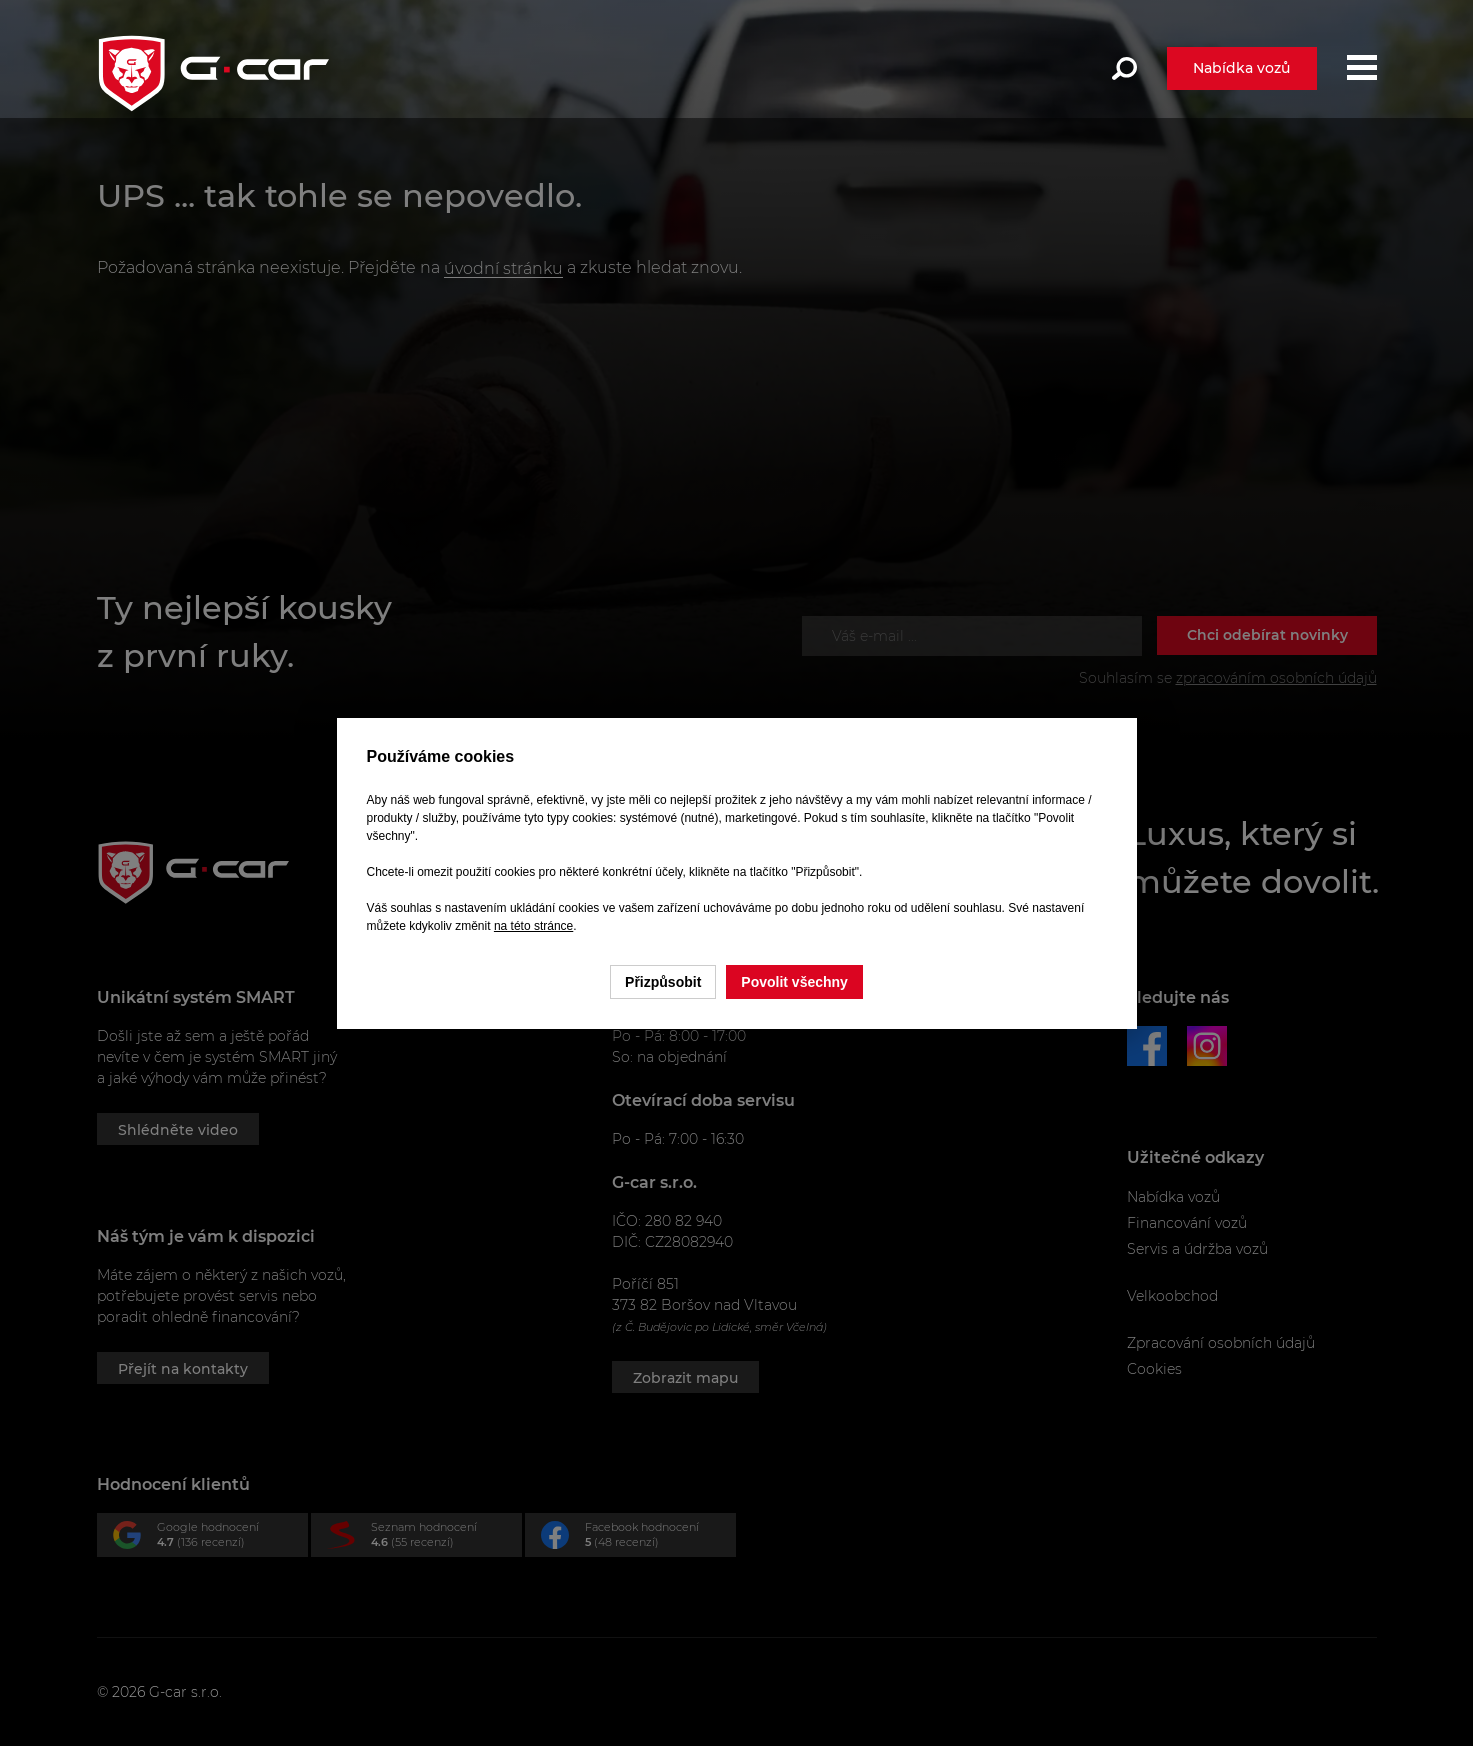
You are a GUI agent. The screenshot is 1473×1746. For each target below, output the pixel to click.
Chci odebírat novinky (1267, 635)
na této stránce (533, 926)
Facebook (638, 1538)
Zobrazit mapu (685, 1378)
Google (210, 1538)
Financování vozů (1187, 1223)
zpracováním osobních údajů (1276, 678)
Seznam (424, 1538)
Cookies (1154, 1369)
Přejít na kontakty (183, 1369)
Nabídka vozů (1241, 68)
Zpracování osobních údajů (1221, 1343)
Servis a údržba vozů (1197, 1249)
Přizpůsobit (663, 982)
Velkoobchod (1172, 1296)
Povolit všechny (794, 982)
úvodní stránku (503, 268)
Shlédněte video (178, 1130)
